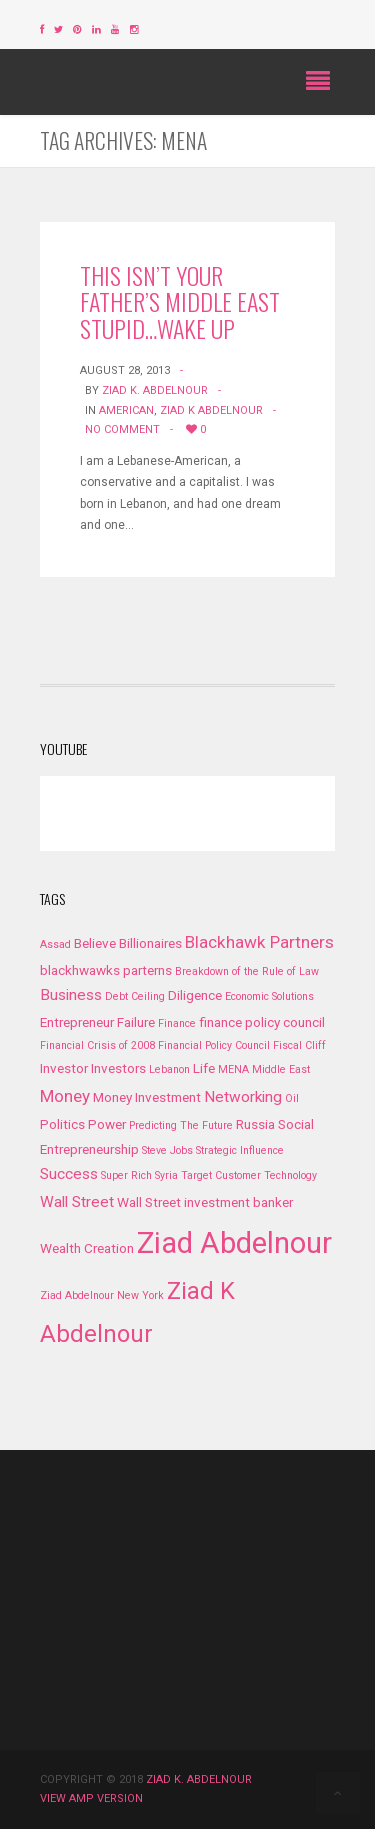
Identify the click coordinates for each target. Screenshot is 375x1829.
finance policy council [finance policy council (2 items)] (262, 1022)
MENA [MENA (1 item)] (233, 1069)
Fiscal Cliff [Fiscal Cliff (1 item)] (299, 1045)
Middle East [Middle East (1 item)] (281, 1069)
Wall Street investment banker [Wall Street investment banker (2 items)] (205, 1202)
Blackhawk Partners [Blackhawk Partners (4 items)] (259, 942)
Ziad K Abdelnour (211, 410)
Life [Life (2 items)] (204, 1068)
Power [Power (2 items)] (107, 1124)
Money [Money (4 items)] (65, 1096)
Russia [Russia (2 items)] (255, 1124)
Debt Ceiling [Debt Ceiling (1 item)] (135, 996)
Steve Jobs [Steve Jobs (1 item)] (167, 1150)
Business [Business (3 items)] (71, 995)
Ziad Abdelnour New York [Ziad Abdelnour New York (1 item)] (102, 1295)
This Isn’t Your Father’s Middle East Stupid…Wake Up (180, 301)
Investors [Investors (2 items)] (118, 1068)
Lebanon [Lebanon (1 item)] (169, 1069)
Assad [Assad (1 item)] (55, 944)
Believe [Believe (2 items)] (95, 943)
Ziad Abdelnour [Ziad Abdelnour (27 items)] (234, 1243)
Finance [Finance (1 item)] (177, 1023)
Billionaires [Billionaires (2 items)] (150, 943)
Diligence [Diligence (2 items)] (195, 995)
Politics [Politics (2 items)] (62, 1124)
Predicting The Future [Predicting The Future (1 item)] (181, 1125)
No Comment (122, 429)
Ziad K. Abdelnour (155, 390)
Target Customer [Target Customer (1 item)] (221, 1175)
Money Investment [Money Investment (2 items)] (147, 1097)
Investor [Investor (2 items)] (64, 1068)
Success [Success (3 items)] (69, 1174)
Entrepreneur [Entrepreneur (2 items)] (77, 1022)
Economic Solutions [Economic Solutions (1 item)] (269, 996)
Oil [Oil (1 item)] (292, 1098)
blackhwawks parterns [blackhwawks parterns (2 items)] (106, 970)
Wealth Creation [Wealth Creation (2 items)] (87, 1248)
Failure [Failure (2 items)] (136, 1022)
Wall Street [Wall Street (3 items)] (77, 1202)
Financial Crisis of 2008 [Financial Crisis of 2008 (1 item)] (97, 1045)
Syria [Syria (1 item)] (166, 1175)
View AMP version (91, 1798)
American (126, 410)
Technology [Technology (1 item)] (290, 1175)
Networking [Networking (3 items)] (243, 1097)
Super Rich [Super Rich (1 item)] (126, 1175)
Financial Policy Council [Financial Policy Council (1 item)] (214, 1045)
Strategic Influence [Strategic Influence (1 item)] (240, 1150)
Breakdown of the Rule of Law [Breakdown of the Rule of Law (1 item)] (247, 971)
